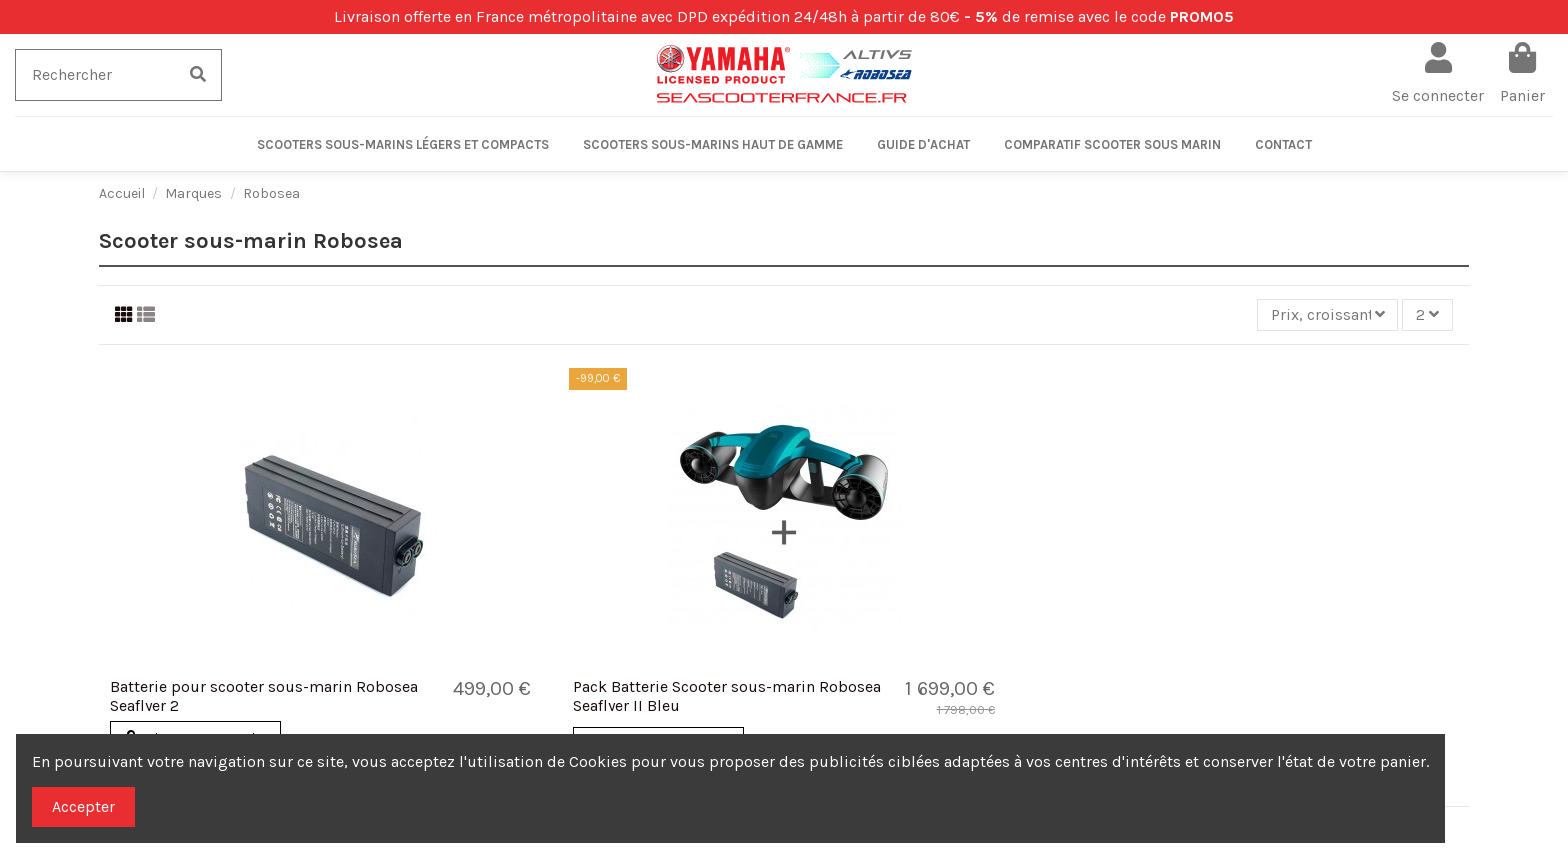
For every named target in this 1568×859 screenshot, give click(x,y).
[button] (403, 144)
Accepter (83, 806)
